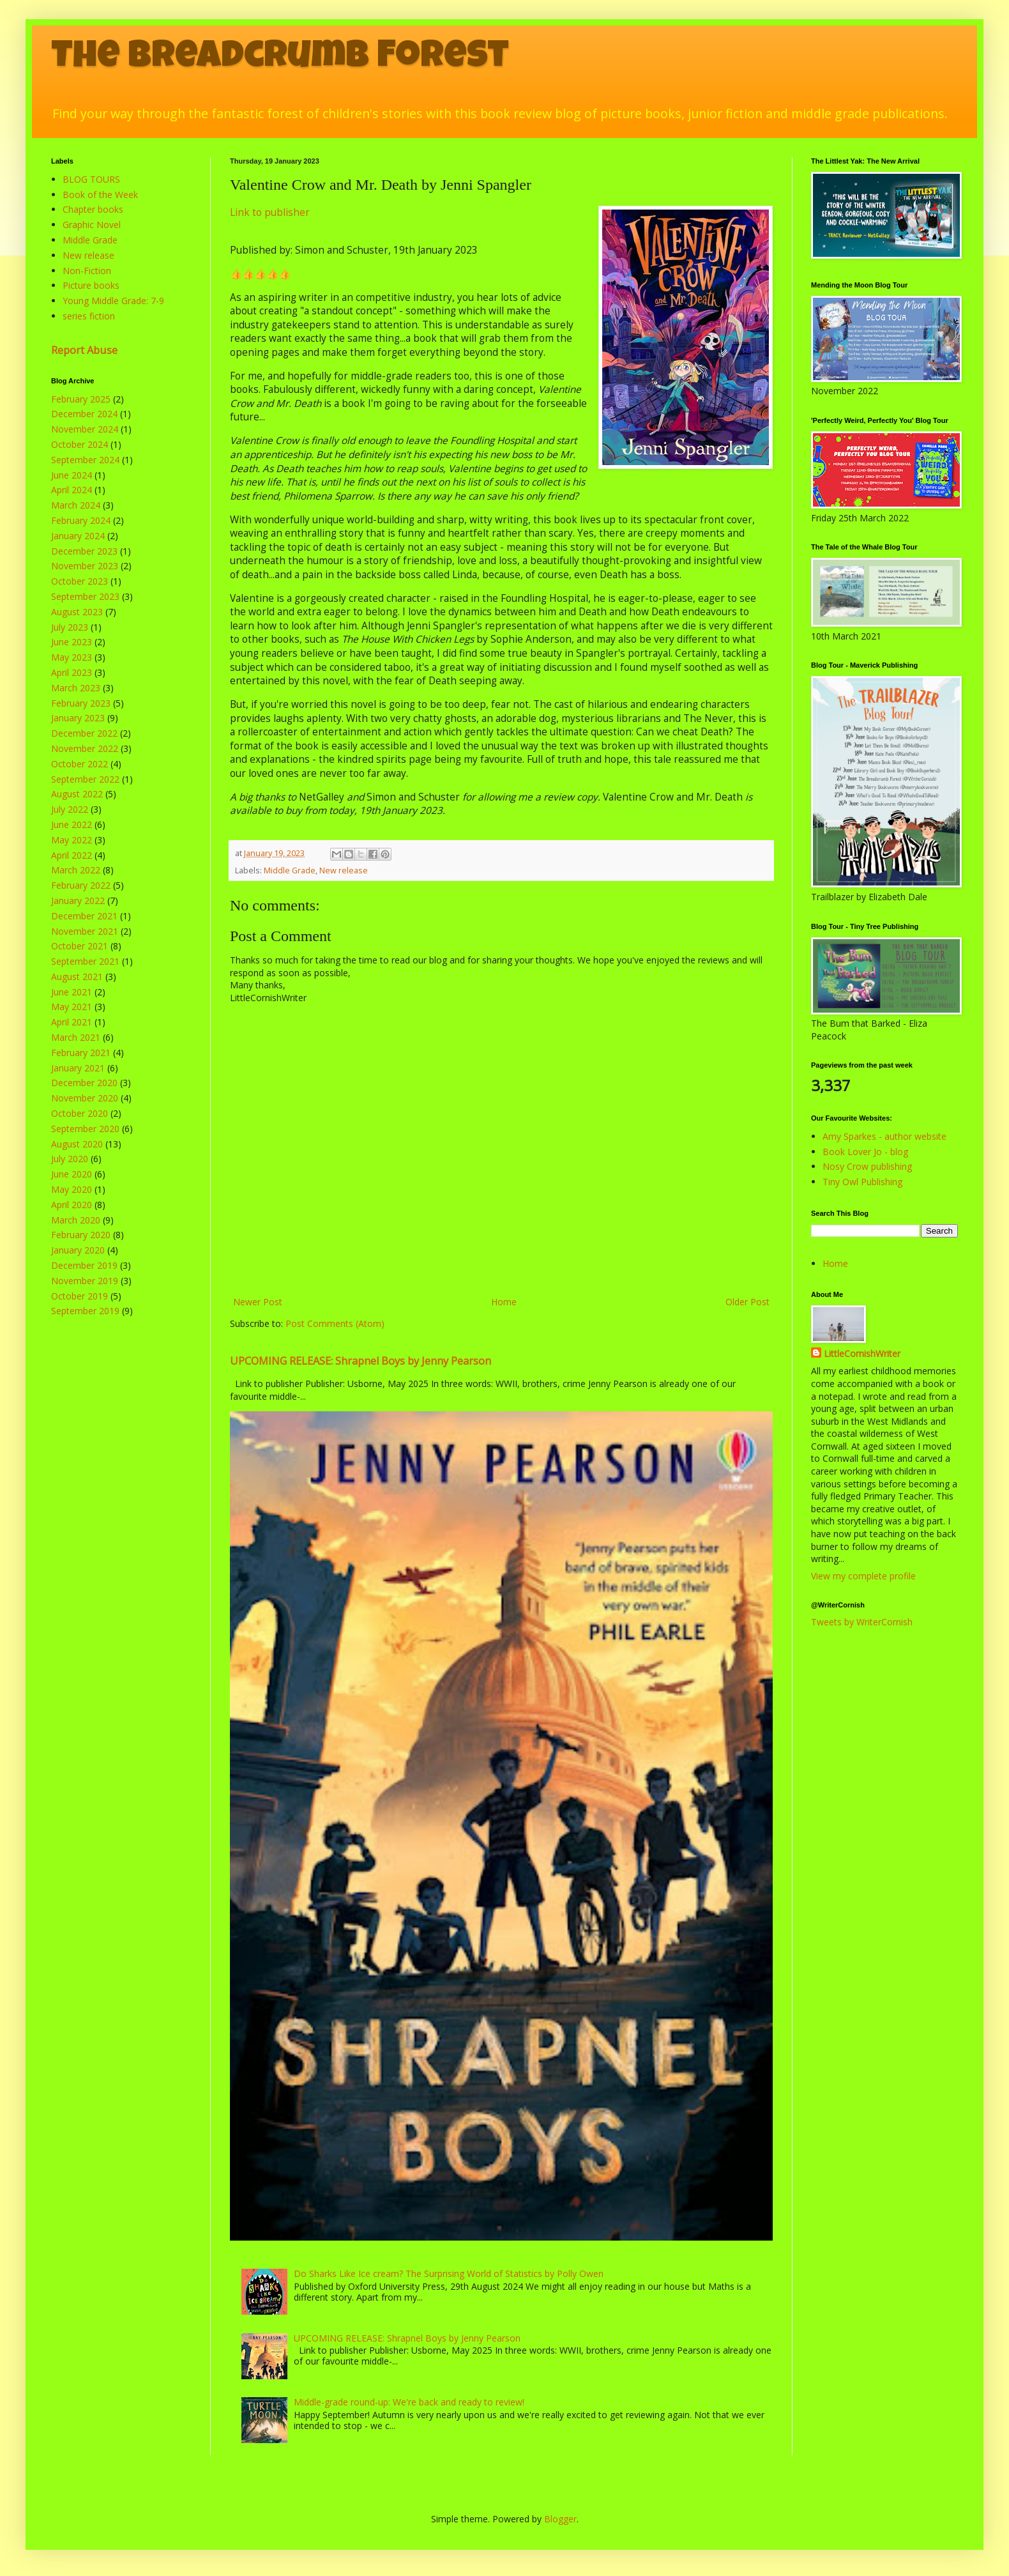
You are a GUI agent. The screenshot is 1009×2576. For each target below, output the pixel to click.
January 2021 (78, 1068)
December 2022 (84, 733)
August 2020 (77, 1144)
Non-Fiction (87, 270)
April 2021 (71, 1022)
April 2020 (71, 1205)
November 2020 (84, 1098)
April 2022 (71, 855)
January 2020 (78, 1250)
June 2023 (71, 642)
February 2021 (80, 1052)
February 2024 (80, 520)
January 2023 (78, 718)
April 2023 (71, 672)
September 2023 (85, 596)
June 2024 (71, 475)
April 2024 (71, 490)
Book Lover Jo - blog (865, 1152)
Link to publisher (270, 212)
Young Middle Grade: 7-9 (113, 301)
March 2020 (75, 1220)
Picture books (91, 285)
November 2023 (84, 566)
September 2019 (85, 1311)
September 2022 (85, 779)
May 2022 (71, 840)
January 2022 (78, 900)
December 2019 (84, 1265)
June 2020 (71, 1174)
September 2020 (85, 1129)
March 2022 (75, 870)
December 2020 (84, 1083)
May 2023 (71, 657)
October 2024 (79, 444)
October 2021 (79, 946)
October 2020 (79, 1113)
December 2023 (84, 551)
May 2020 (71, 1189)
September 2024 (85, 460)
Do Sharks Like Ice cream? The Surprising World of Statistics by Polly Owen (448, 2273)
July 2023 (69, 627)
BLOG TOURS (91, 179)
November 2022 (84, 748)
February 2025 (80, 399)
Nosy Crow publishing (867, 1166)
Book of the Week (100, 194)
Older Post (747, 1302)
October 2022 (79, 764)
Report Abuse (84, 350)
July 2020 (69, 1159)
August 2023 (77, 612)
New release (343, 870)
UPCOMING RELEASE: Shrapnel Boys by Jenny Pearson (360, 1361)
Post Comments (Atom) (334, 1323)
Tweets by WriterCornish (862, 1622)
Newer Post (257, 1302)
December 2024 (84, 414)
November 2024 (84, 429)
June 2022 (71, 824)
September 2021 (85, 961)
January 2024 (78, 536)
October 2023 (79, 581)
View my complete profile (863, 1576)
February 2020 (80, 1235)
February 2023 (80, 703)
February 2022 (80, 885)
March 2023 (75, 688)
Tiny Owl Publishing (862, 1182)
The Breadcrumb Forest (280, 59)
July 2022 (69, 809)
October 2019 (79, 1296)
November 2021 (84, 931)
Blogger (560, 2519)
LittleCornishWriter (862, 1353)
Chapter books (93, 209)
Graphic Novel (92, 224)
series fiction (89, 316)
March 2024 (75, 505)
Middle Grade (289, 870)
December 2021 (84, 916)
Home (504, 1302)
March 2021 (75, 1037)
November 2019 (84, 1281)
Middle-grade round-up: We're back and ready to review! (409, 2402)
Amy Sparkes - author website (884, 1136)
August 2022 (77, 794)
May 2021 (71, 1006)
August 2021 (77, 976)
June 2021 (71, 992)
